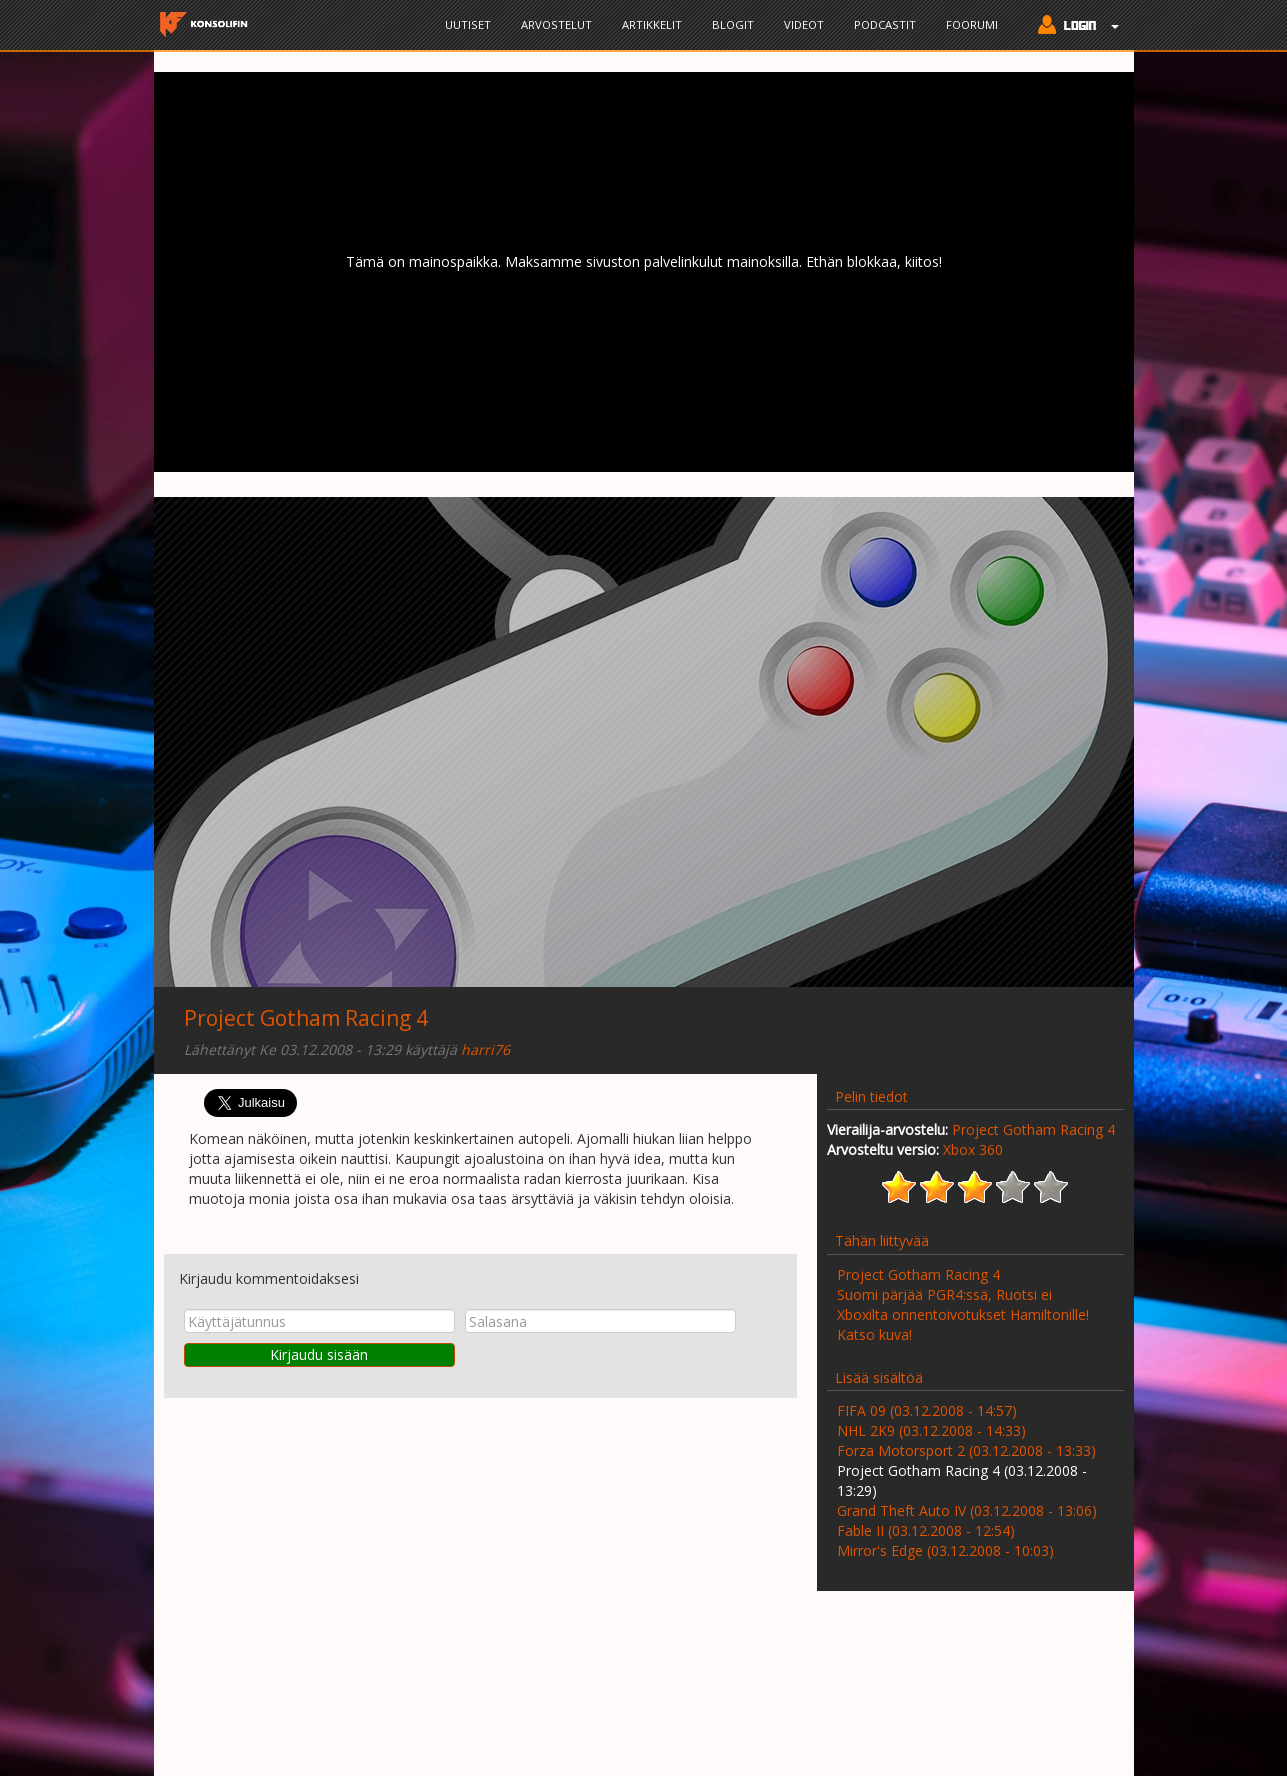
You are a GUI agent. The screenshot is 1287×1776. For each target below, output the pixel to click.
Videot (804, 24)
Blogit (733, 24)
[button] (1073, 27)
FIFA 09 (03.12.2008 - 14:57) (927, 1410)
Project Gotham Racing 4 (306, 1018)
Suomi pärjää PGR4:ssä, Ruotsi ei (944, 1294)
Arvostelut (556, 24)
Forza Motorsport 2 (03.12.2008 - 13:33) (966, 1450)
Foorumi (972, 24)
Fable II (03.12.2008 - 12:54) (926, 1530)
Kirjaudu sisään (319, 1354)
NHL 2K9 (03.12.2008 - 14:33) (931, 1430)
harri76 (485, 1049)
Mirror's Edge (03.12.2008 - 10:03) (945, 1550)
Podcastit (885, 24)
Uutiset (468, 24)
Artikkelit (652, 24)
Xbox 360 (973, 1149)
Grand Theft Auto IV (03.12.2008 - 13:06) (967, 1510)
